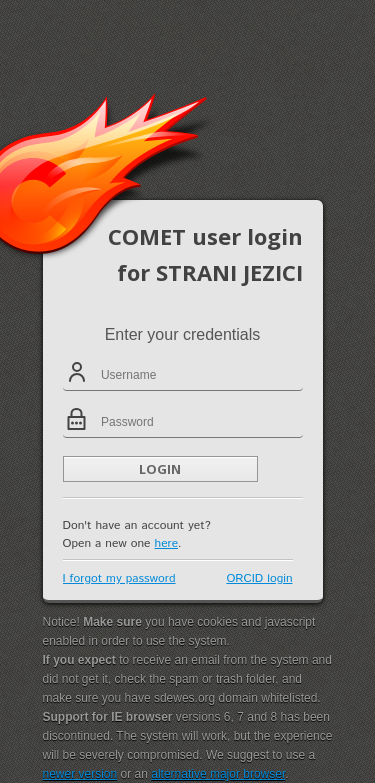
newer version (80, 774)
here (166, 543)
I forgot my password (119, 578)
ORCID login (259, 578)
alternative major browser (218, 774)
